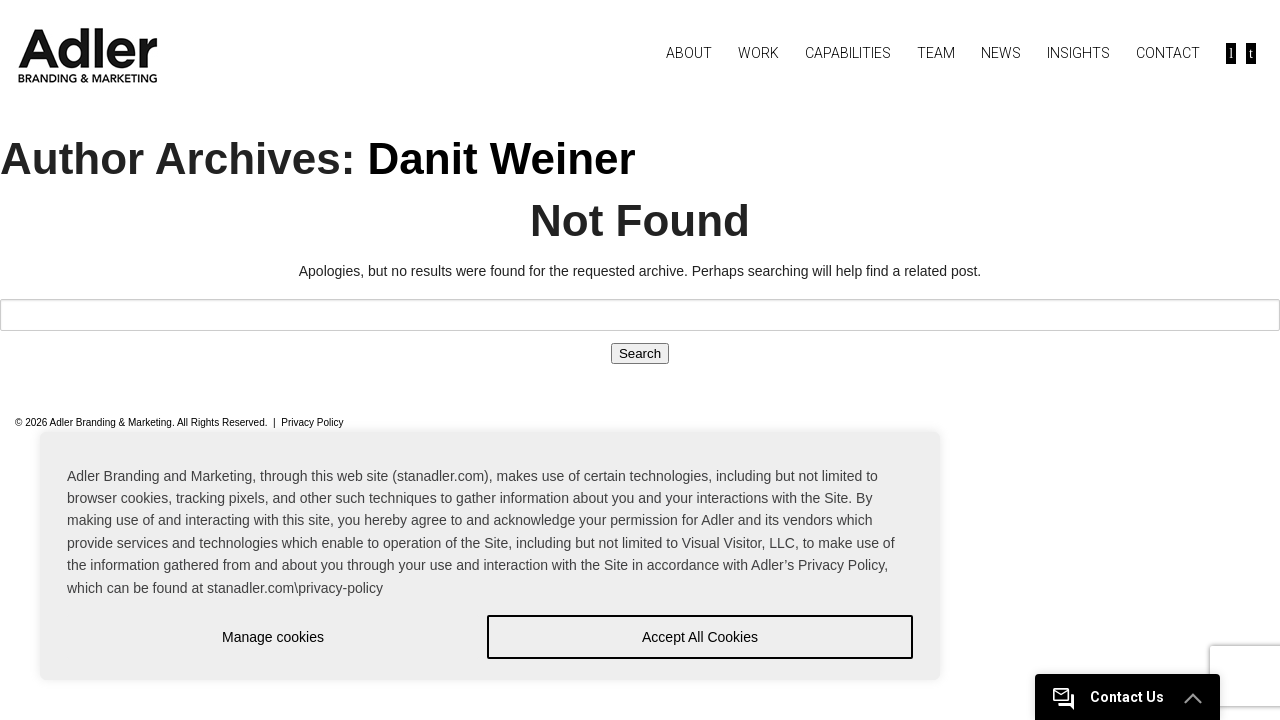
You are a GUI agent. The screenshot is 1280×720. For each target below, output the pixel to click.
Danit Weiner (502, 158)
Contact (1168, 53)
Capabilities (848, 53)
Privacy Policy (312, 422)
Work (758, 53)
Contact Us (1127, 697)
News (1001, 53)
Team (936, 53)
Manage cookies (273, 637)
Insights (1078, 53)
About (689, 53)
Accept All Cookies (700, 637)
